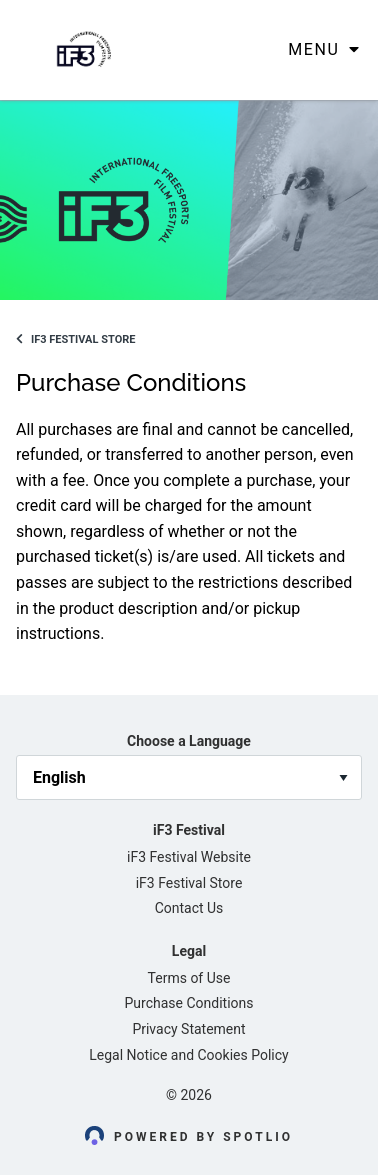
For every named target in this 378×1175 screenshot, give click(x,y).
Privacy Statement (188, 1029)
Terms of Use (189, 978)
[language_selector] (189, 777)
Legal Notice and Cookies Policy (188, 1055)
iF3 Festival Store (75, 339)
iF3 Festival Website (189, 857)
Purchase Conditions (189, 1003)
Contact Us (189, 908)
